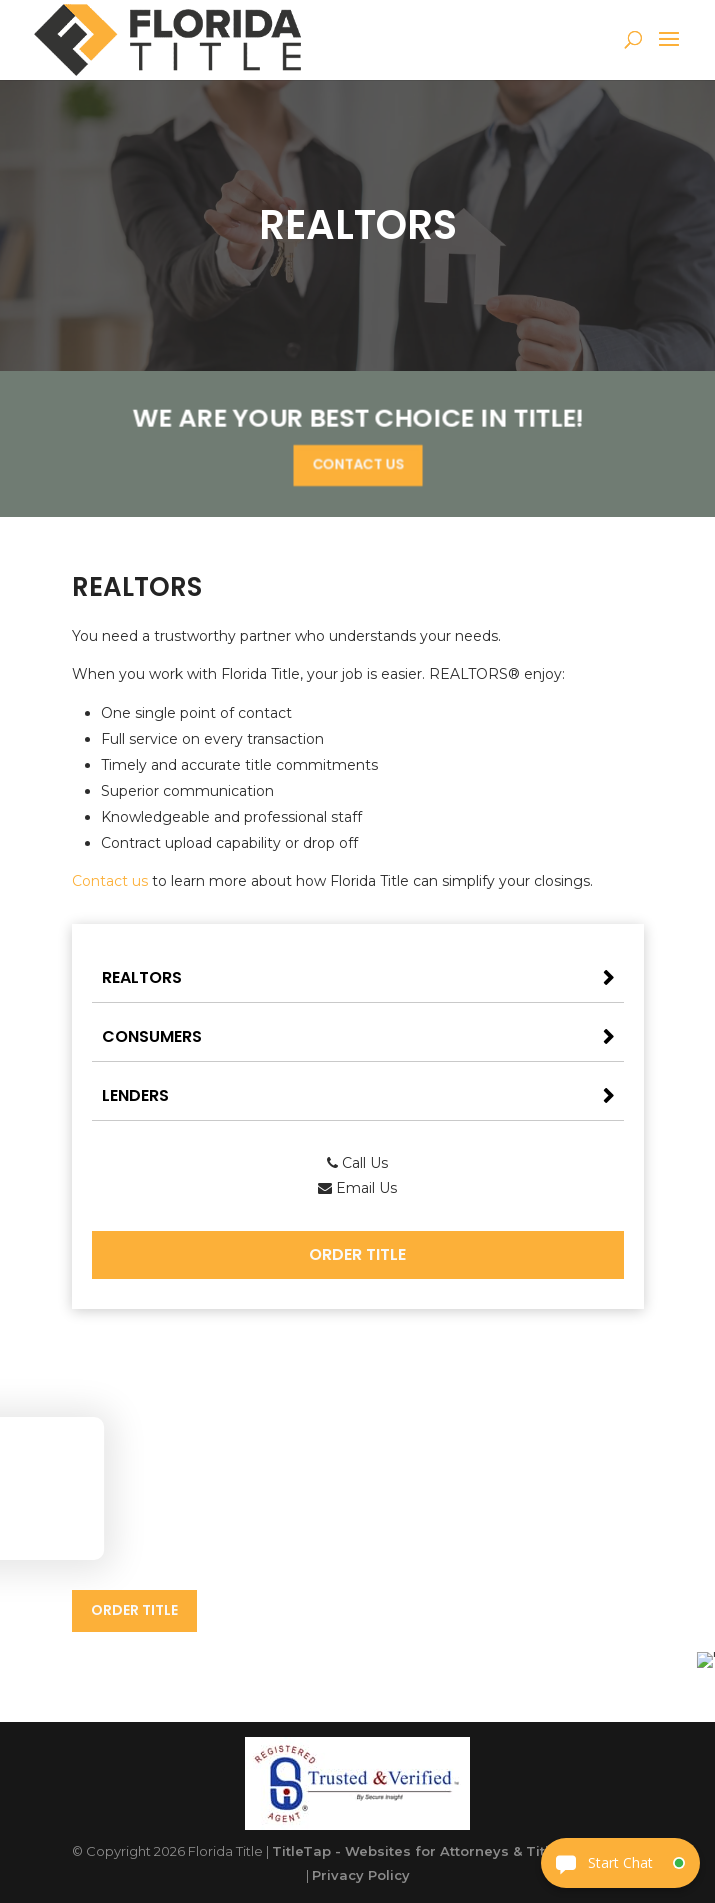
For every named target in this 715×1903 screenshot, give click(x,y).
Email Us (357, 1188)
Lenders (135, 1095)
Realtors (142, 977)
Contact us (110, 881)
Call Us (357, 1163)
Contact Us (357, 463)
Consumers (152, 1036)
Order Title (357, 1254)
